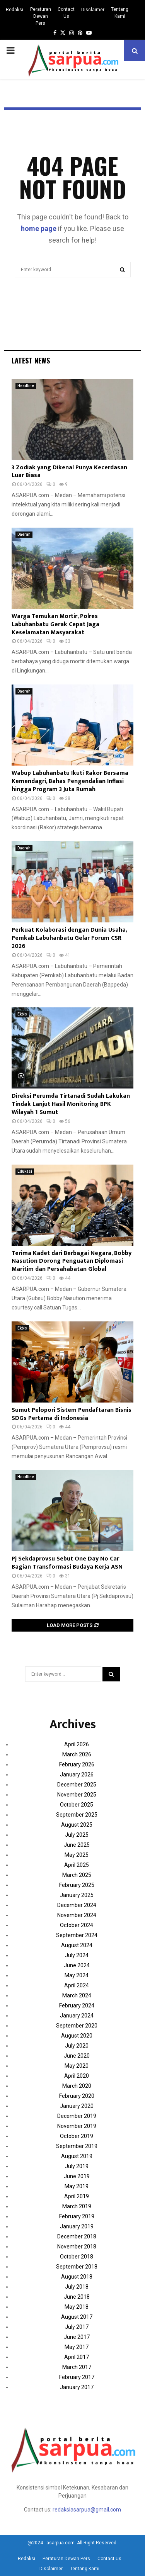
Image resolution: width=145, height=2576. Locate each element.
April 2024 (76, 1985)
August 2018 (76, 2277)
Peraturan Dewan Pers (40, 16)
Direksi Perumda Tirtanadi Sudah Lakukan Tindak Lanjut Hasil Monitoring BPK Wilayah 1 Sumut (71, 1104)
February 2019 (76, 2216)
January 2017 (77, 2387)
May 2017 (77, 2347)
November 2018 (76, 2246)
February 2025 (76, 1885)
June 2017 (77, 2337)
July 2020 (77, 2046)
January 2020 (77, 2106)
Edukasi (24, 1171)
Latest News (31, 360)
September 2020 (76, 2025)
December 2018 (76, 2236)
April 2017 (76, 2357)
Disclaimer (92, 9)
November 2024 (76, 1915)
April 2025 (76, 1865)
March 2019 (76, 2206)
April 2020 (76, 2076)
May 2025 (77, 1855)
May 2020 (77, 2066)
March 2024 (76, 1995)
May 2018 (77, 2307)
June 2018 (77, 2297)
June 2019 (77, 2176)
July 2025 (77, 1835)
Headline (25, 386)
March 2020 (76, 2086)
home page (38, 228)
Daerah (24, 534)
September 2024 (76, 1935)
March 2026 (76, 1754)
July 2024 (77, 1955)
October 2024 (76, 1925)
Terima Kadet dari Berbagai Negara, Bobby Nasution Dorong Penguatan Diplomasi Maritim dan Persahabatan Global (71, 1261)
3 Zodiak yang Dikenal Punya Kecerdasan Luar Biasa (69, 471)
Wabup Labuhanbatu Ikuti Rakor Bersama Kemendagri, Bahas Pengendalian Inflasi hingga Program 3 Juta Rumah (70, 781)
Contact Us (66, 13)
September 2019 (76, 2146)
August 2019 (76, 2156)
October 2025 (76, 1805)
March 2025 (76, 1875)
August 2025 (76, 1825)
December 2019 (76, 2116)
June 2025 (77, 1845)
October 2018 (76, 2256)
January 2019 (77, 2226)
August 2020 (76, 2036)
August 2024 (76, 1945)
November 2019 (76, 2126)
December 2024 (76, 1905)
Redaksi (14, 9)
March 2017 (76, 2367)
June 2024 (77, 1965)
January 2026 (77, 1774)
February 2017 (76, 2377)
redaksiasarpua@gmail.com (87, 2509)
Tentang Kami (119, 13)
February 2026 (76, 1764)
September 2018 (76, 2267)
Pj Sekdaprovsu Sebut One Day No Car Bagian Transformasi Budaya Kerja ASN (67, 1563)
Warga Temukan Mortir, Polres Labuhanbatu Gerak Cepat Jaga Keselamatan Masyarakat (55, 624)
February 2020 (76, 2096)
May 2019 (77, 2186)
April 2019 (76, 2196)
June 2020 (77, 2056)
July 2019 (77, 2166)
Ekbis (22, 1014)
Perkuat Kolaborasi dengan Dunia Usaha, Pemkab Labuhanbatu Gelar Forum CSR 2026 (69, 938)
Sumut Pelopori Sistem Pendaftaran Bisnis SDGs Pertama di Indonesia (71, 1414)
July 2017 (77, 2327)
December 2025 (76, 1784)
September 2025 (76, 1815)
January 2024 (77, 2015)
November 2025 (76, 1794)
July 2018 (77, 2287)
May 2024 (77, 1975)
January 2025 (77, 1895)
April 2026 (76, 1744)
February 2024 (76, 2005)
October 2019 (76, 2136)
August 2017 (76, 2317)
